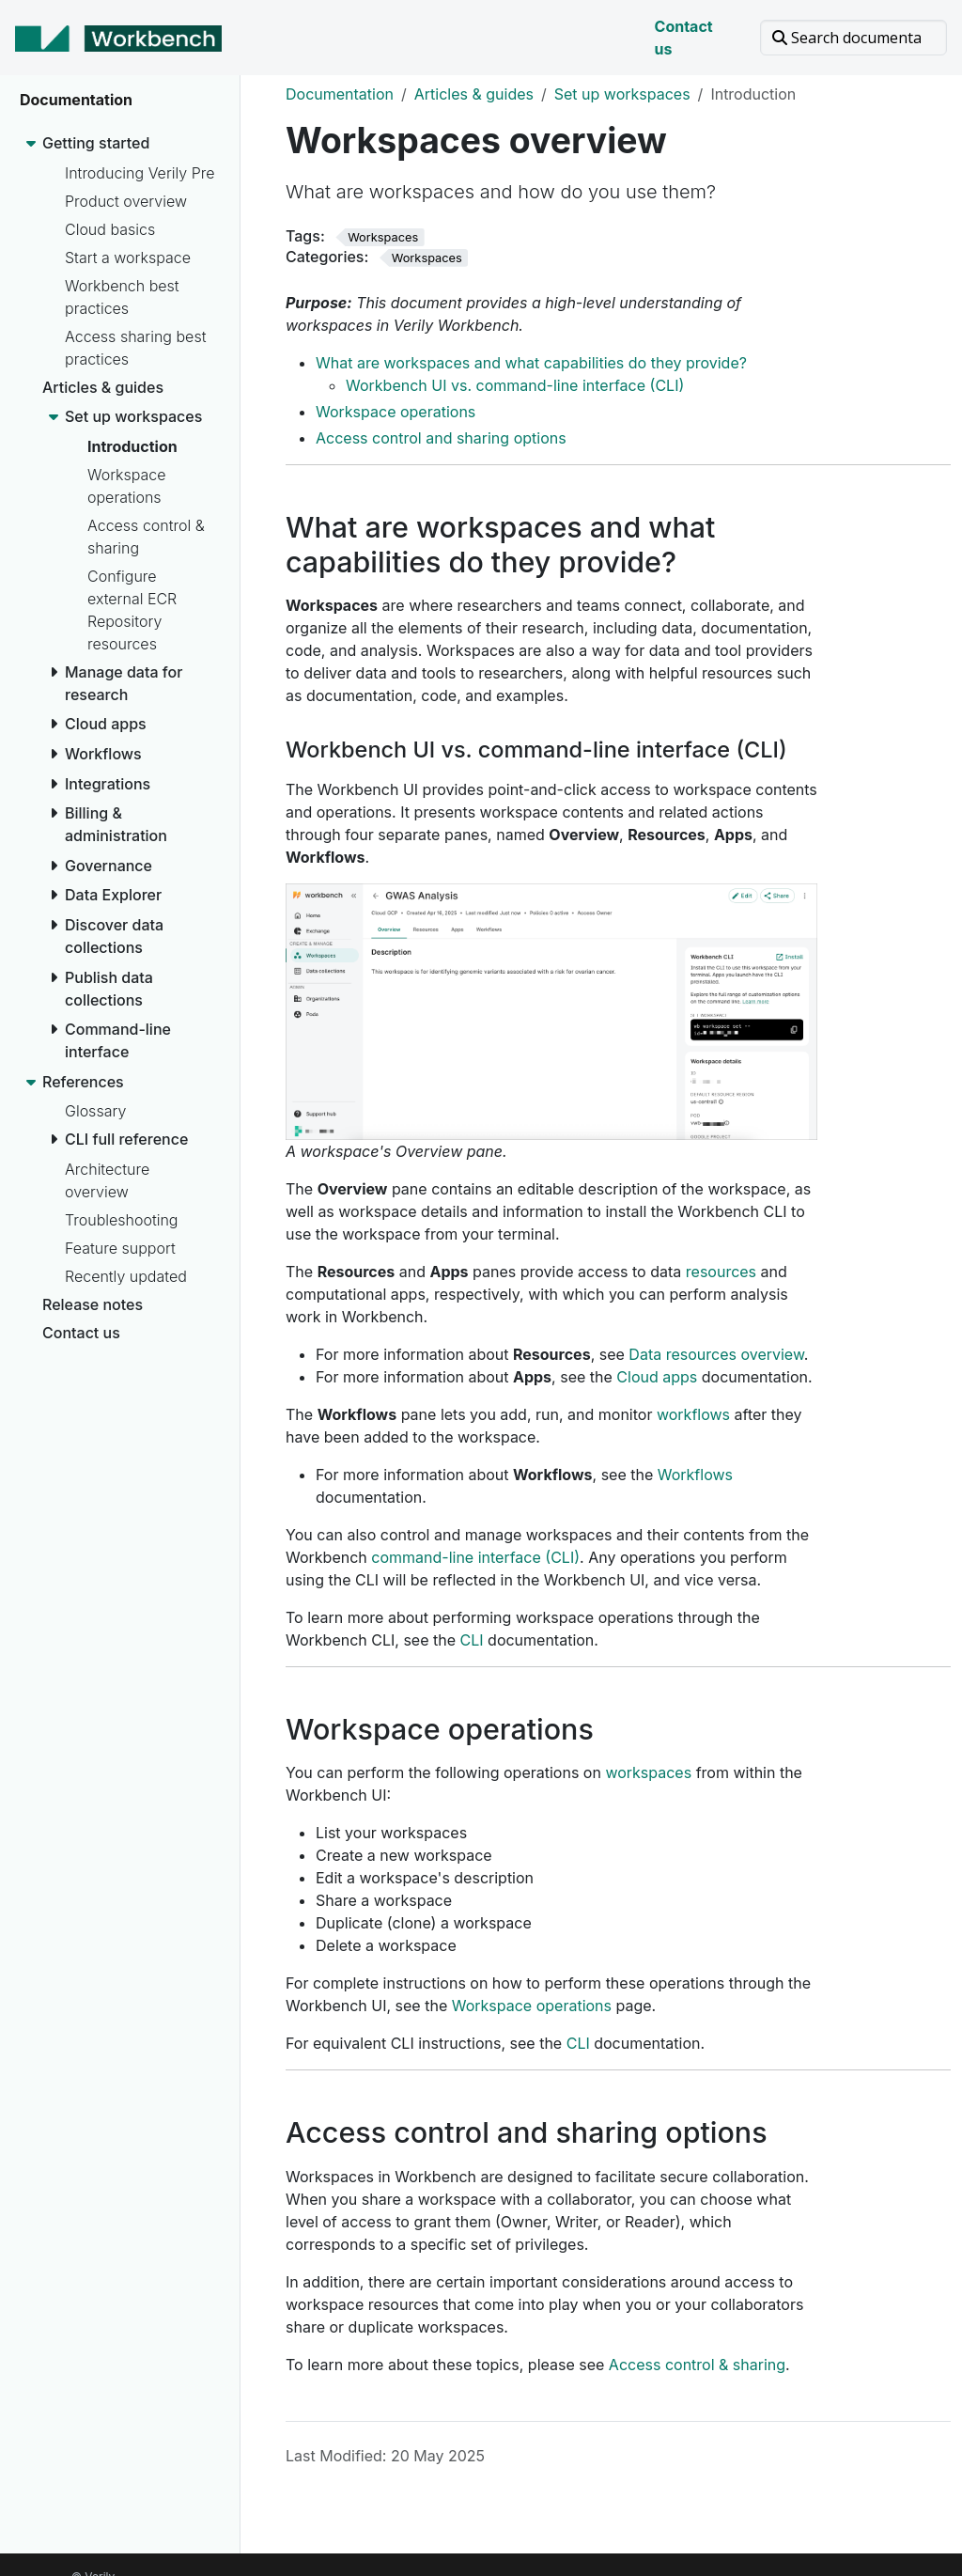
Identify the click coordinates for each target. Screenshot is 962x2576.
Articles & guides (474, 94)
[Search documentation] (853, 37)
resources (721, 1271)
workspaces (648, 1772)
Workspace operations (395, 411)
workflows (693, 1414)
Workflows (695, 1474)
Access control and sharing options (441, 438)
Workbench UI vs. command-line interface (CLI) (515, 385)
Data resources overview (715, 1354)
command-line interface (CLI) (475, 1557)
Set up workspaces (622, 94)
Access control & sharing (697, 2364)
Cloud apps (656, 1376)
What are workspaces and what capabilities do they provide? (531, 362)
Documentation (340, 94)
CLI (472, 1640)
